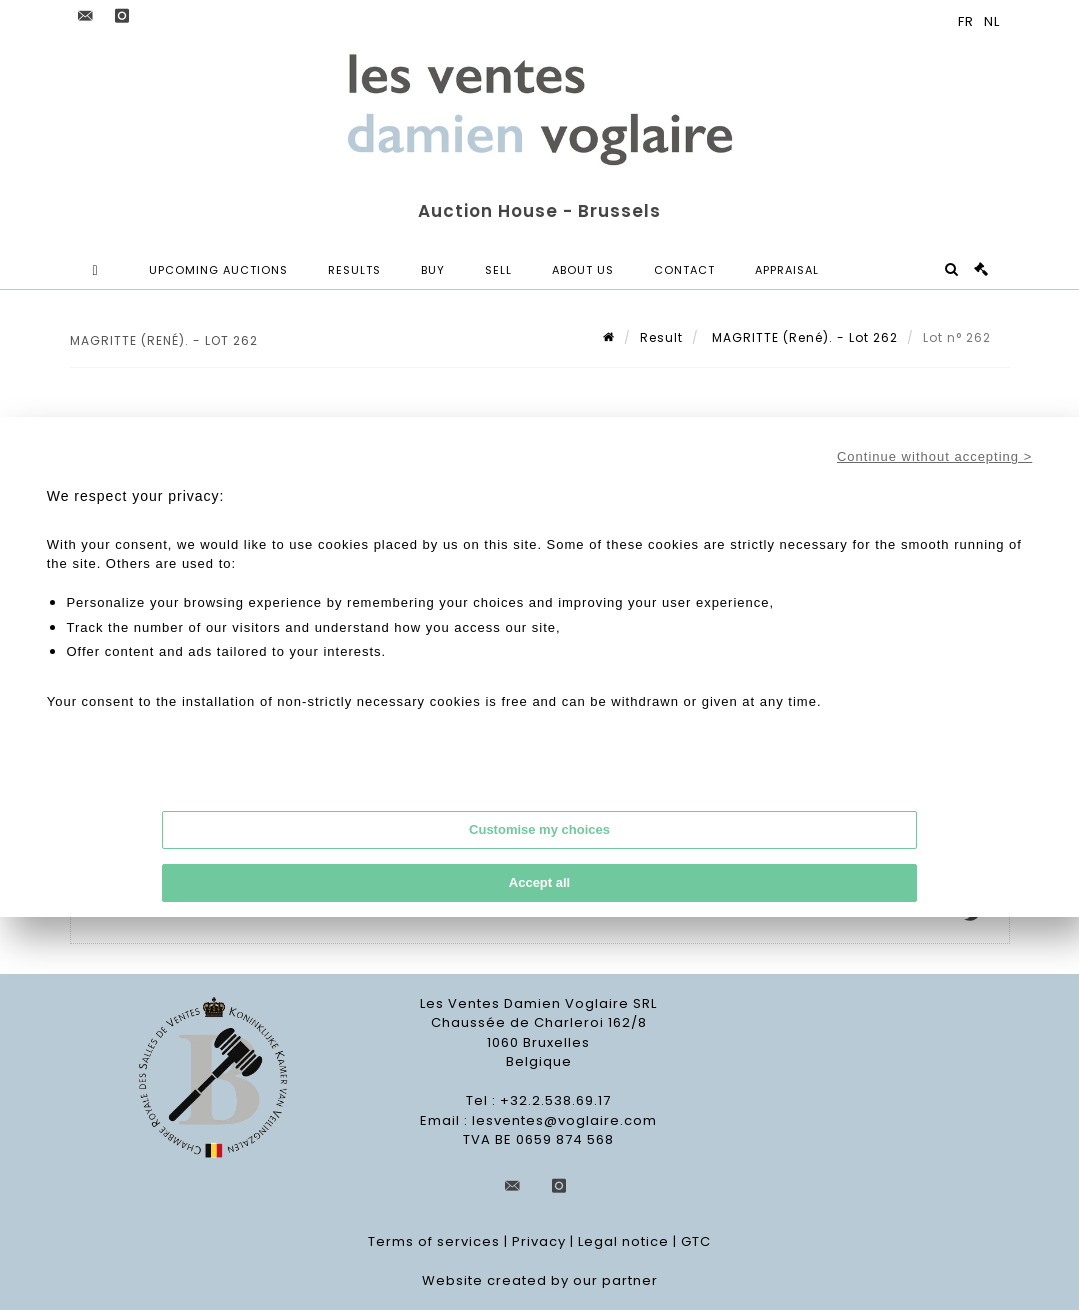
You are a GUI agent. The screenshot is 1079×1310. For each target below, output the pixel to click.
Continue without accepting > (934, 456)
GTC (696, 1241)
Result (661, 337)
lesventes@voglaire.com (564, 1120)
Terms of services (434, 1241)
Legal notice (623, 1241)
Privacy (539, 1241)
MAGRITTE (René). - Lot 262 (803, 337)
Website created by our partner (540, 1280)
